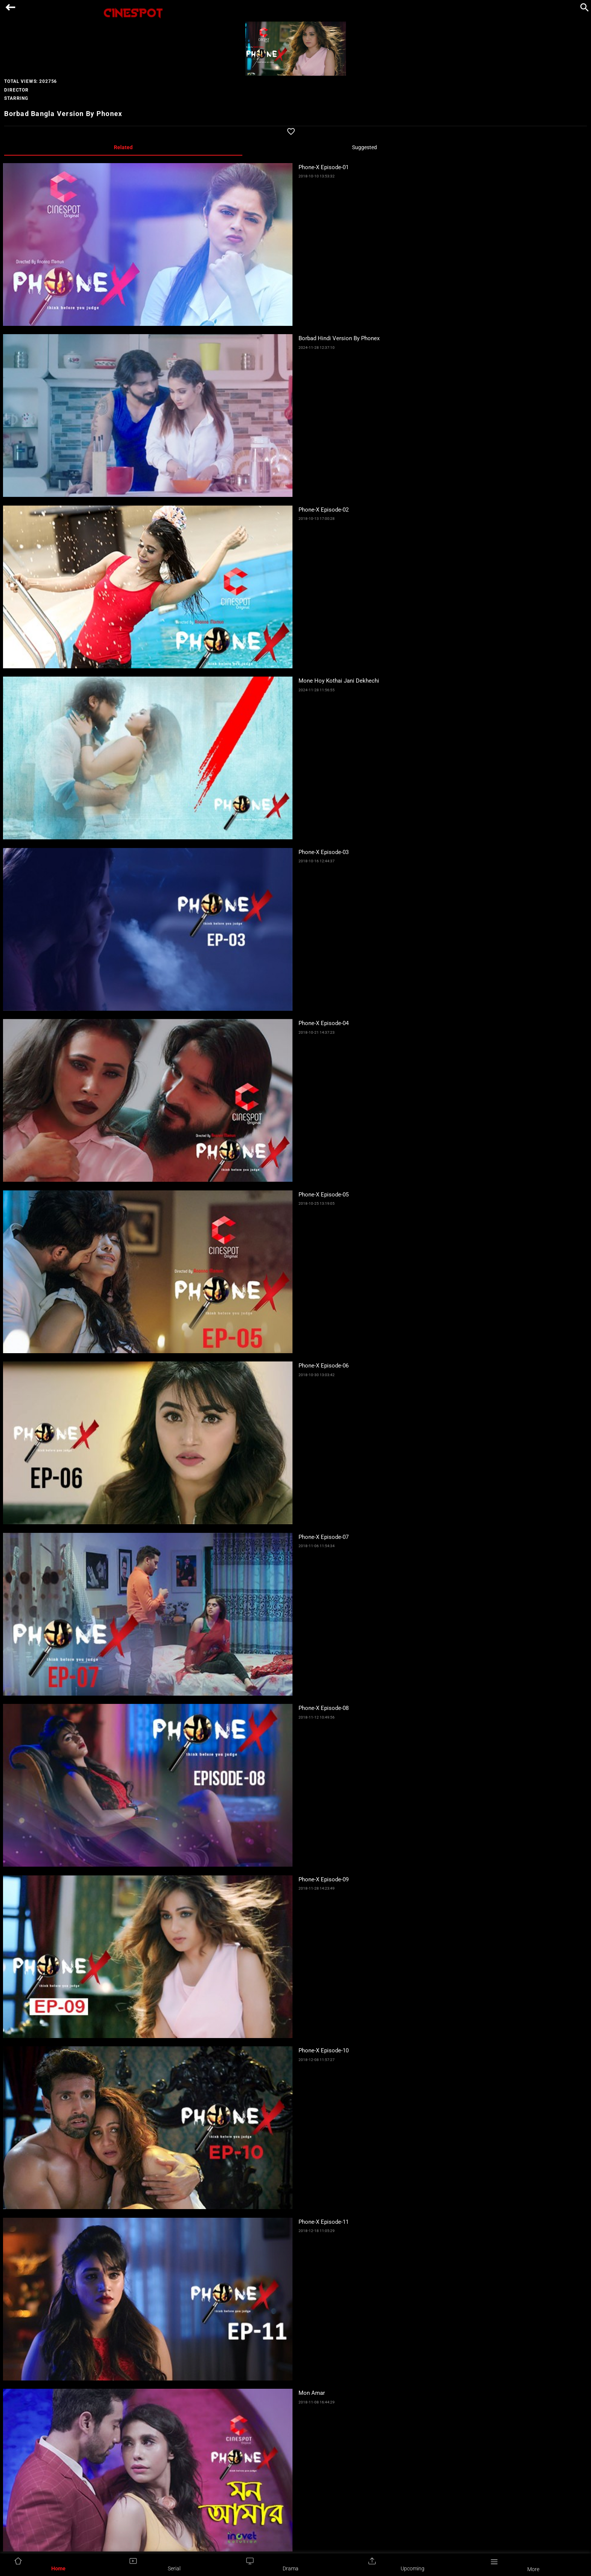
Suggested (364, 147)
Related (123, 147)
